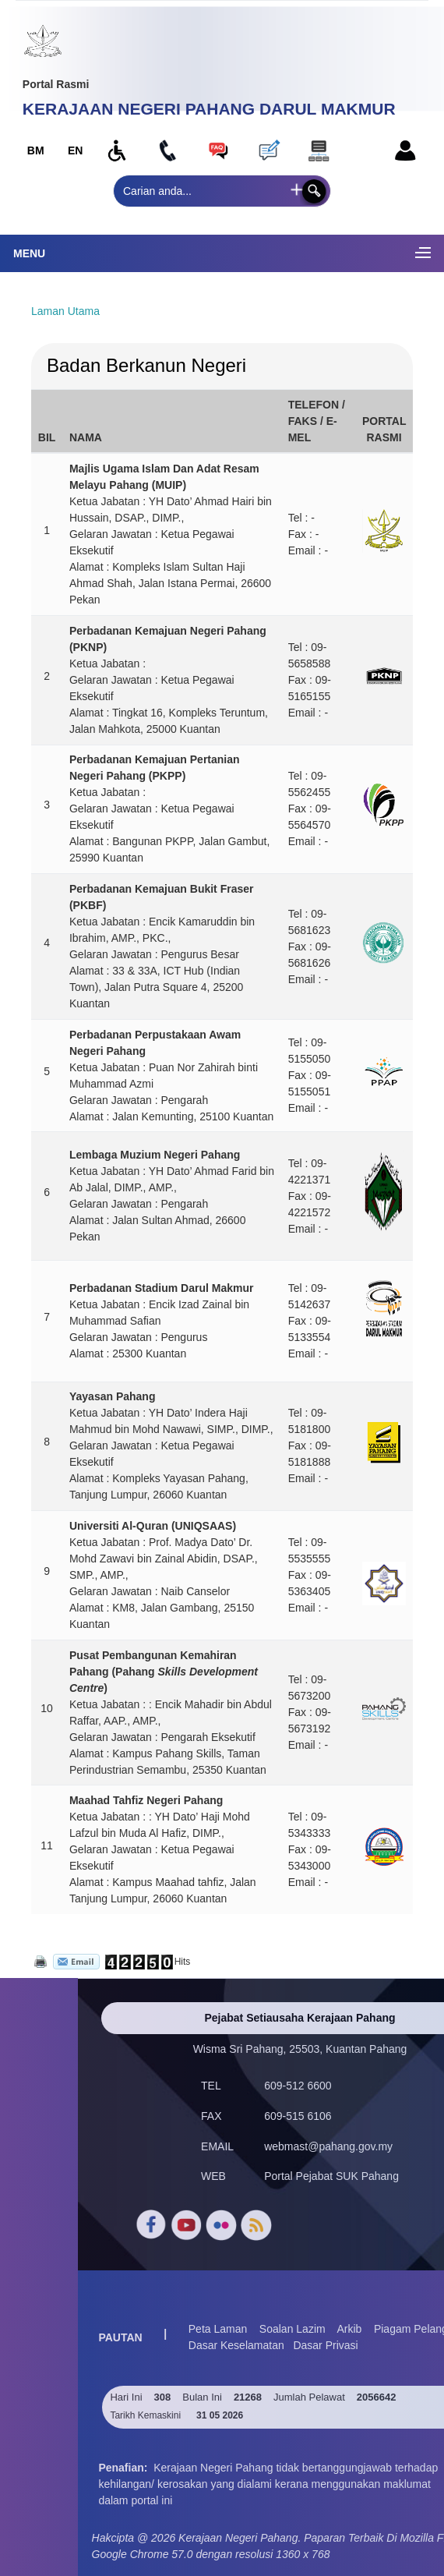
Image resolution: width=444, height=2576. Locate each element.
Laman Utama (65, 311)
